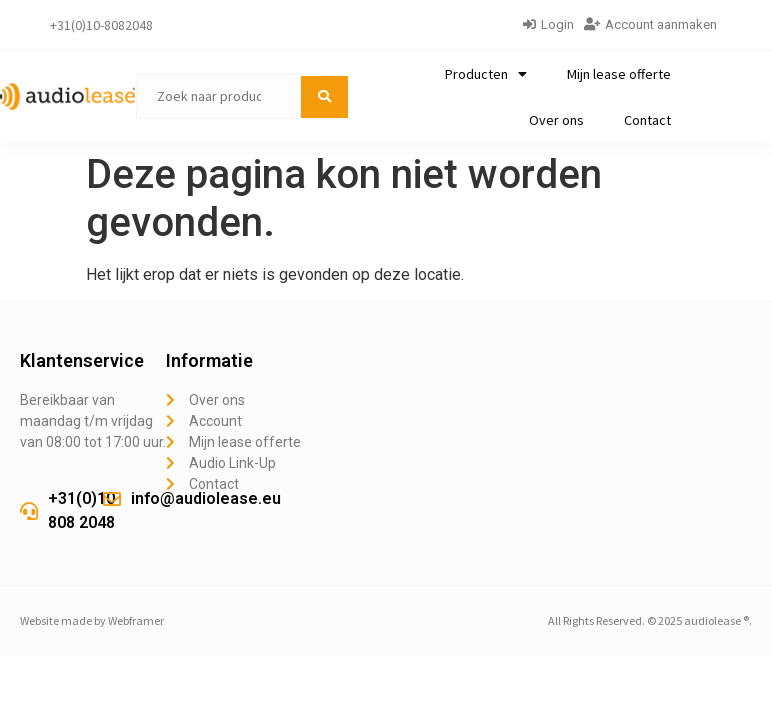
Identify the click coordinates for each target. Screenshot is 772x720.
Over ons (556, 120)
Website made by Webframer (92, 620)
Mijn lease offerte (619, 74)
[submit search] (324, 97)
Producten (486, 74)
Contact (647, 120)
